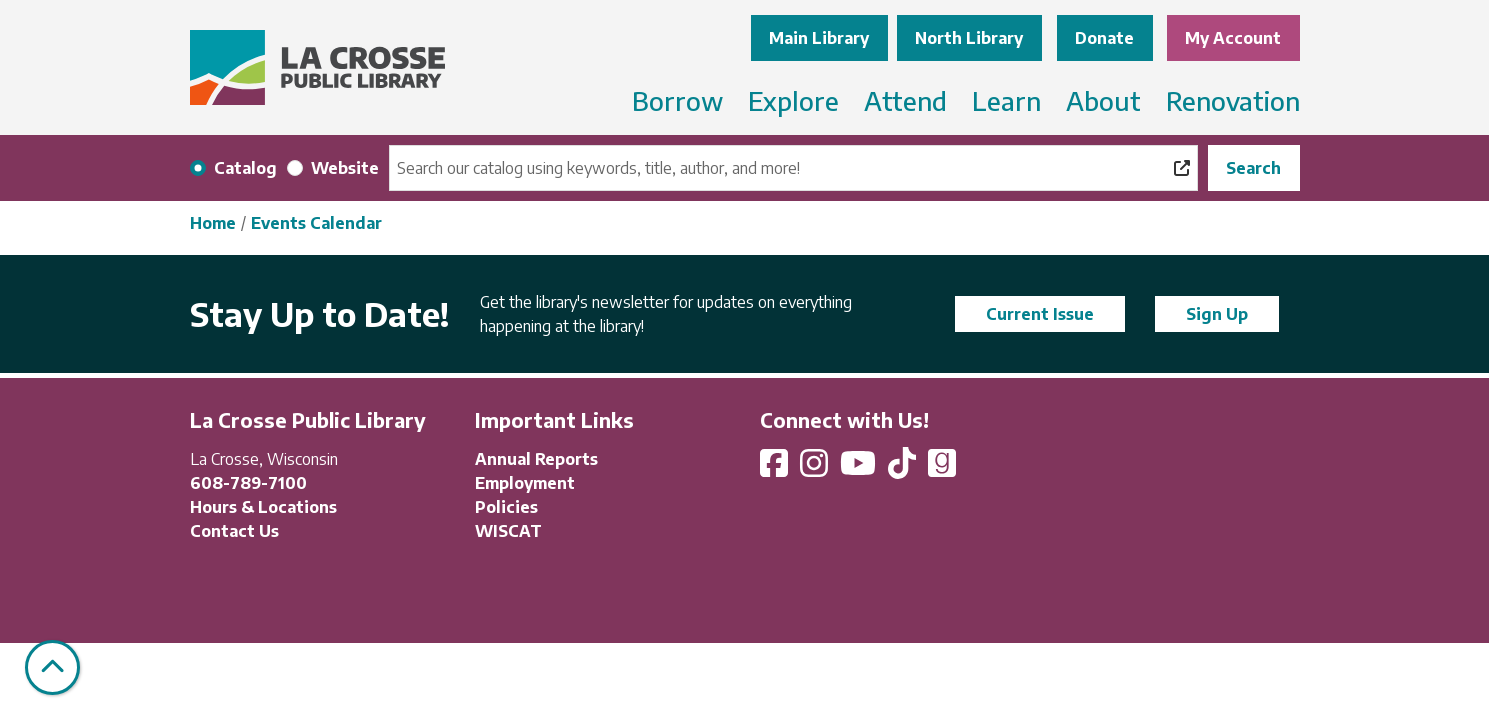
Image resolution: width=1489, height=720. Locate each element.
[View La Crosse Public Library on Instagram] (816, 469)
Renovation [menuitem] (1233, 100)
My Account (1233, 38)
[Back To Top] (52, 667)
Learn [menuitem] (1006, 100)
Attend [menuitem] (905, 100)
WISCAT (508, 531)
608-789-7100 (248, 483)
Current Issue (1040, 314)
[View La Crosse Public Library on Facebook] (776, 469)
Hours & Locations (263, 507)
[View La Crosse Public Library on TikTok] (904, 469)
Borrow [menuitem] (677, 100)
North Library (969, 38)
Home (213, 223)
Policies (506, 507)
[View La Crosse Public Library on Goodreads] (942, 469)
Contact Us (234, 531)
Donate (1104, 38)
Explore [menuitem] (793, 100)
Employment (525, 483)
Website (345, 168)
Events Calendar (316, 223)
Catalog (245, 168)
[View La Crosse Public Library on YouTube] (860, 469)
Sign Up (1217, 314)
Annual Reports (536, 459)
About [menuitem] (1103, 100)
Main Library (819, 38)
